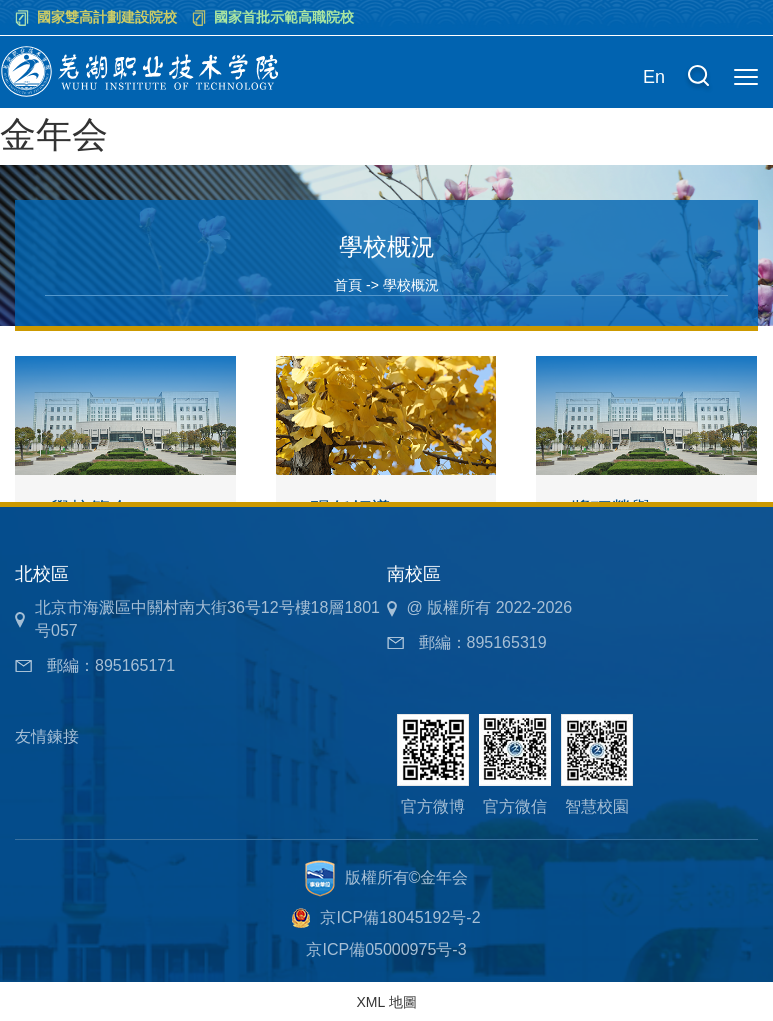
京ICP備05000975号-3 (386, 949)
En (654, 77)
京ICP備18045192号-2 (400, 917)
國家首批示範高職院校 (284, 17)
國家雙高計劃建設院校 (107, 17)
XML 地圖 (386, 1002)
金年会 (54, 134)
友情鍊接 (47, 736)
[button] (698, 78)
